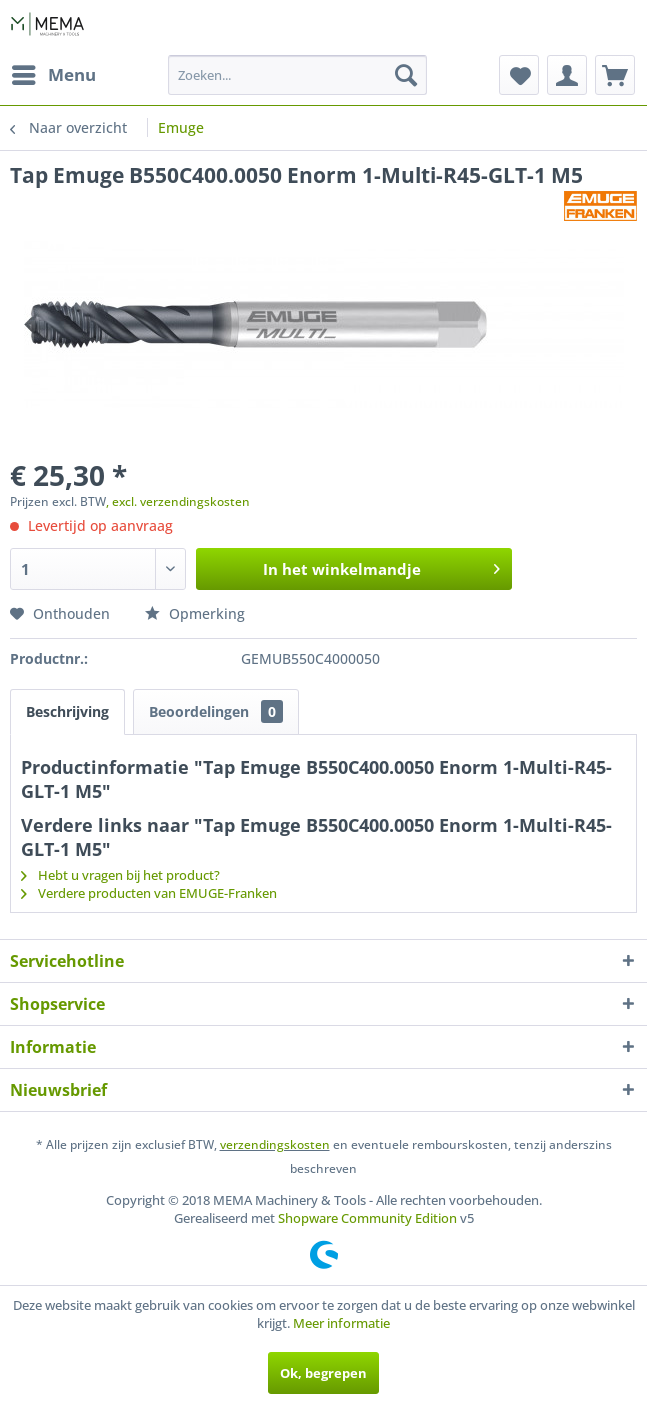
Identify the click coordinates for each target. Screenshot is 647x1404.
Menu (54, 72)
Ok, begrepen (323, 1373)
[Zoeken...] (297, 75)
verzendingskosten (275, 1144)
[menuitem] (53, 75)
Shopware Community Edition (367, 1218)
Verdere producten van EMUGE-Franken (149, 893)
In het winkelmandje (381, 566)
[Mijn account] (567, 75)
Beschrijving (67, 711)
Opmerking (195, 613)
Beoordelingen (216, 711)
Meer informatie (341, 1323)
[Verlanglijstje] (519, 75)
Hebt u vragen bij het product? (120, 875)
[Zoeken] (406, 75)
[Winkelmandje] (615, 75)
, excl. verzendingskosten (178, 501)
